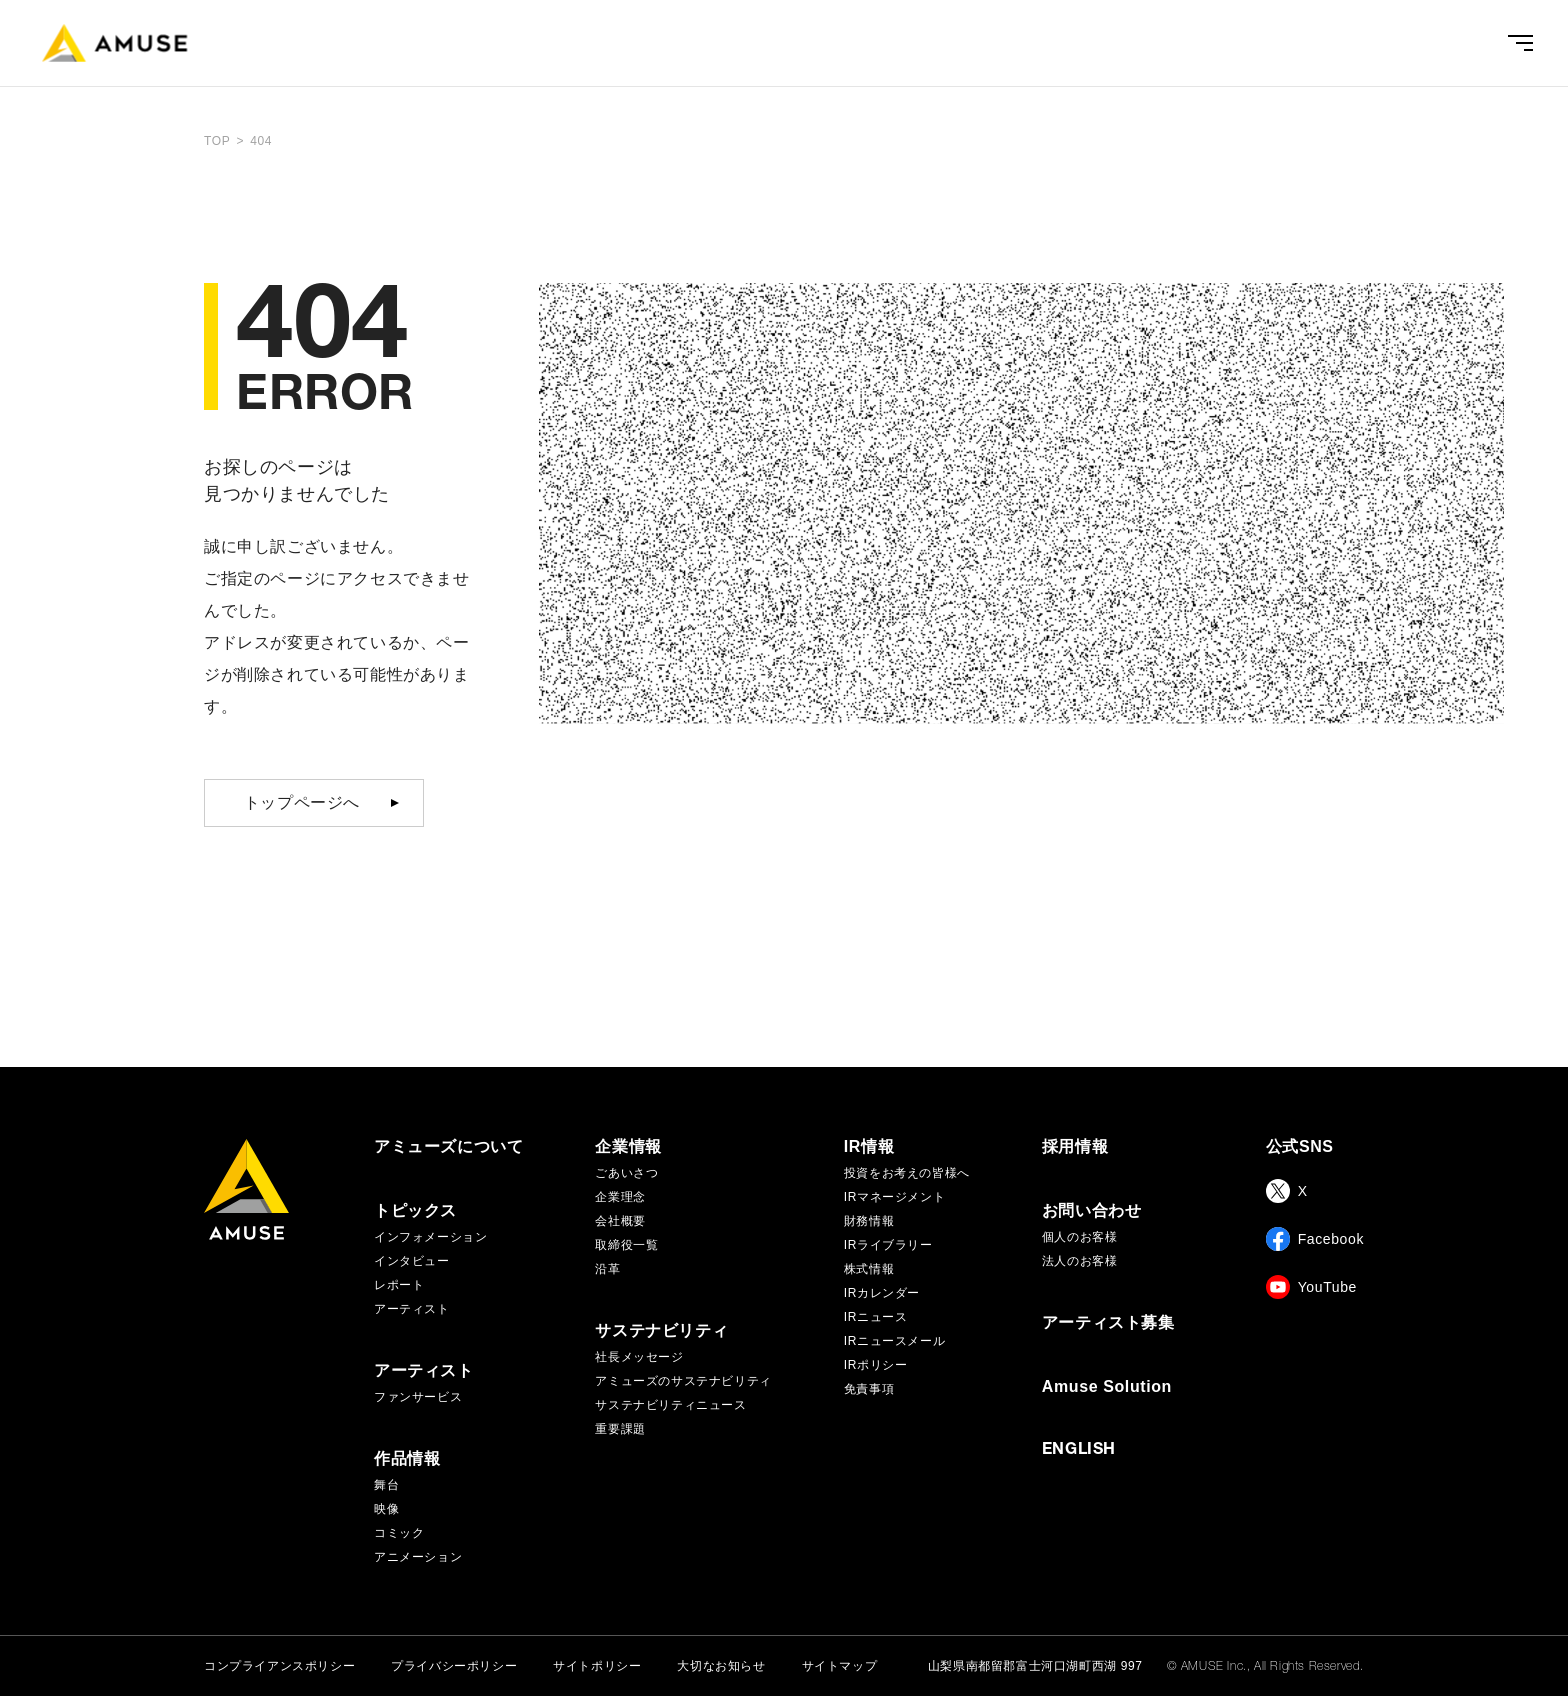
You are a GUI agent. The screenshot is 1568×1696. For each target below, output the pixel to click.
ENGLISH (1079, 1451)
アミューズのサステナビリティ (683, 1381)
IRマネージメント (894, 1197)
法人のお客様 (1080, 1261)
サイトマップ (840, 1666)
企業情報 (628, 1147)
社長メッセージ (639, 1357)
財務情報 (869, 1221)
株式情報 (869, 1269)
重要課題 (620, 1429)
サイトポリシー (597, 1666)
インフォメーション (430, 1237)
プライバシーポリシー (454, 1666)
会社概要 (620, 1221)
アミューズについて (448, 1147)
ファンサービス (418, 1397)
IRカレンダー (882, 1293)
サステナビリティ (661, 1331)
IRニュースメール (894, 1341)
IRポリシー (876, 1365)
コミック (399, 1533)
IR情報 (869, 1147)
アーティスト (412, 1309)
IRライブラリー (888, 1245)
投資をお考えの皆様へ (907, 1173)
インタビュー (412, 1261)
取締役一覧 (626, 1245)
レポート (399, 1285)
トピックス (415, 1211)
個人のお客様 (1080, 1237)
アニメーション (418, 1557)
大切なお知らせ (721, 1666)
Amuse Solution (1107, 1387)
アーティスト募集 (1108, 1323)
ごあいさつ (626, 1173)
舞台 (386, 1485)
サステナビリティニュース (670, 1405)
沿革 (607, 1269)
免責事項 (869, 1389)
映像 (386, 1509)
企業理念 (620, 1197)
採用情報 (1075, 1147)
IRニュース (876, 1317)
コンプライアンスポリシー (279, 1666)
